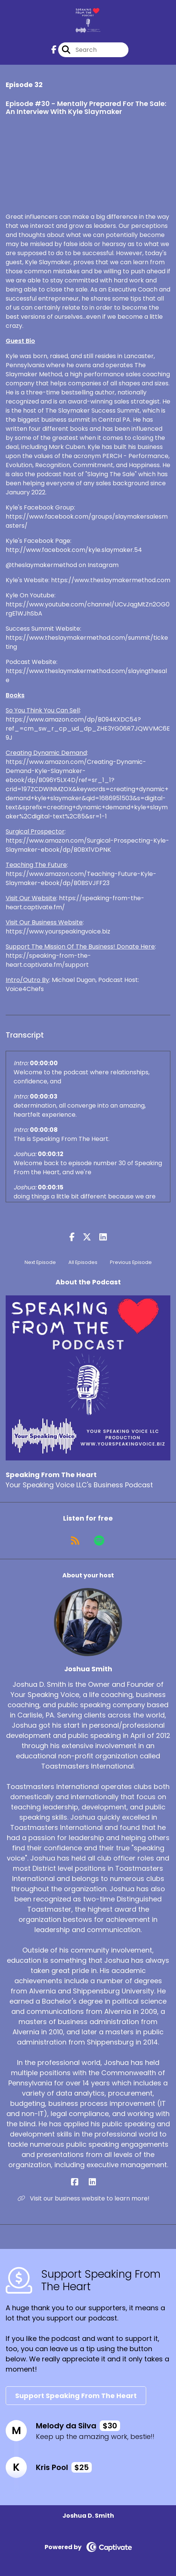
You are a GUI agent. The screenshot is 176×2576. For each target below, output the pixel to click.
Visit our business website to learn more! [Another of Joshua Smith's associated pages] (84, 2198)
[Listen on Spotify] (99, 1541)
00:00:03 (43, 1096)
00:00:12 (50, 1154)
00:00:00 (44, 1063)
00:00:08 (44, 1129)
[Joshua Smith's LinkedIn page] (97, 2182)
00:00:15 (50, 1187)
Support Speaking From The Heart (76, 2395)
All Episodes (82, 1262)
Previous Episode (131, 1262)
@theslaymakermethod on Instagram (62, 565)
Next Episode (40, 1262)
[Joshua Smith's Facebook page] (79, 2182)
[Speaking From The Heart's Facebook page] (54, 50)
